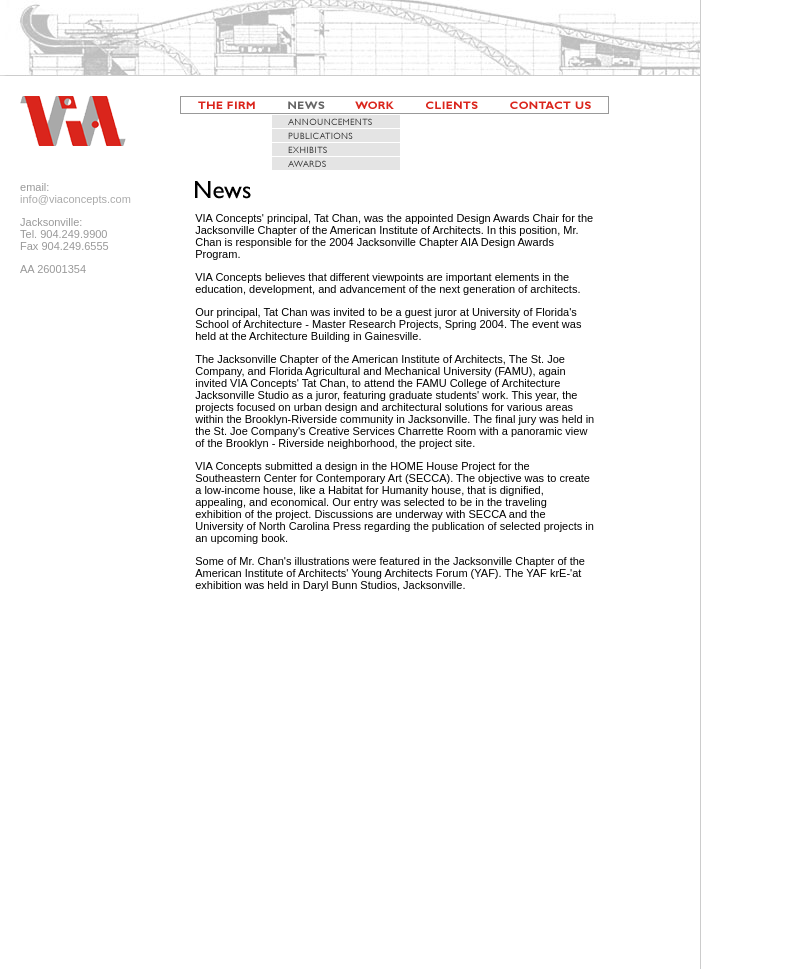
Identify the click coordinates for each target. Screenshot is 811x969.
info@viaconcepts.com (75, 199)
